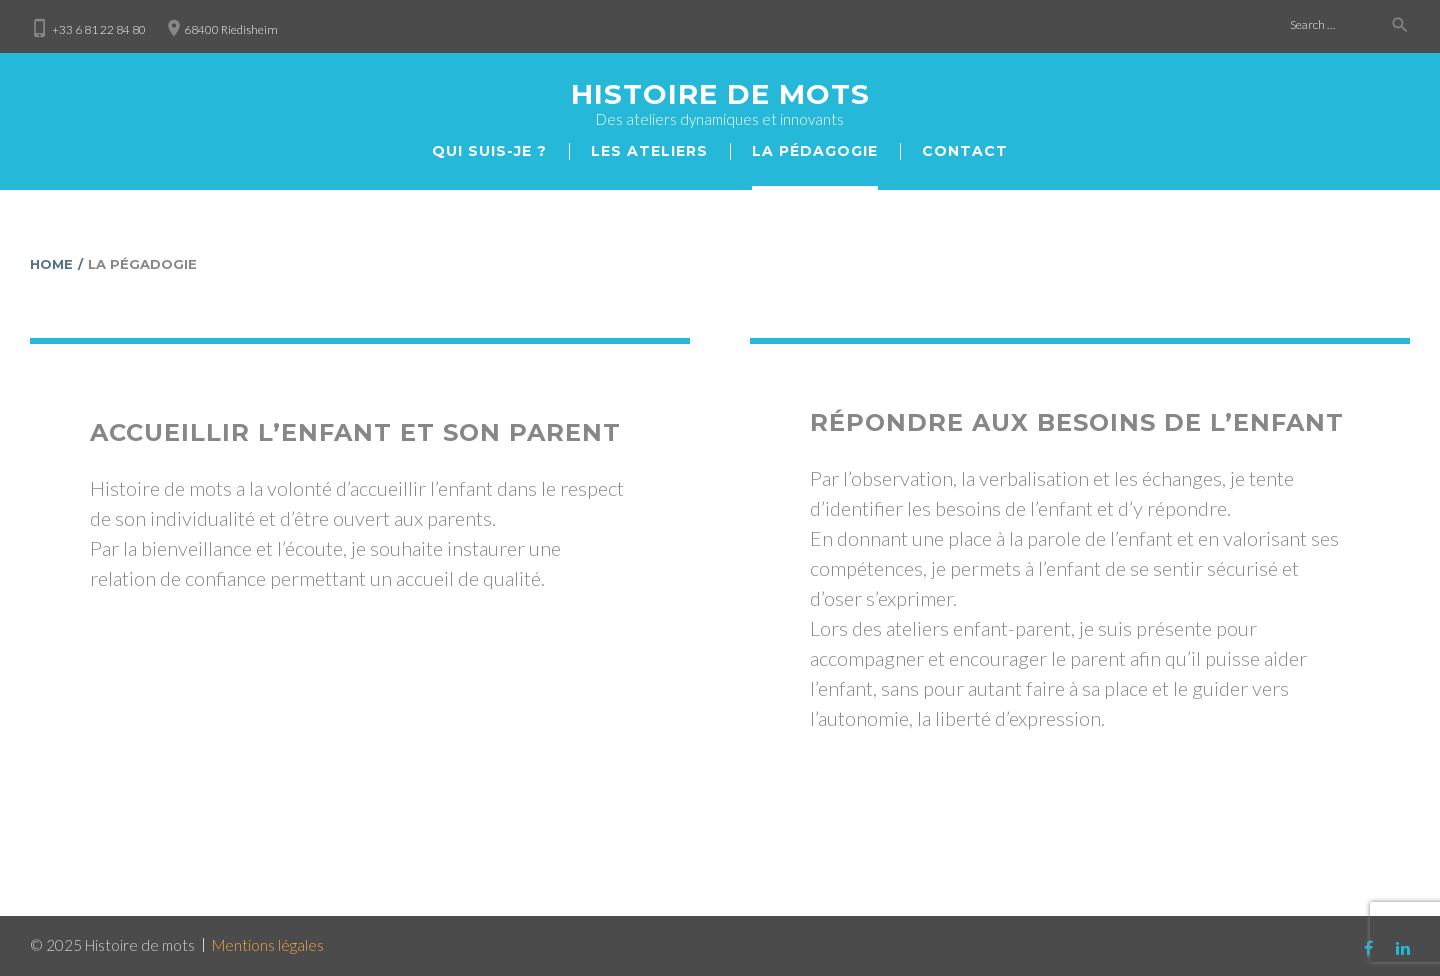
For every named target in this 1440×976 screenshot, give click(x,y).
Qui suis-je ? (489, 151)
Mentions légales (268, 945)
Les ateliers (649, 151)
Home (51, 264)
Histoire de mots (720, 94)
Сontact (965, 151)
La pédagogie (815, 151)
